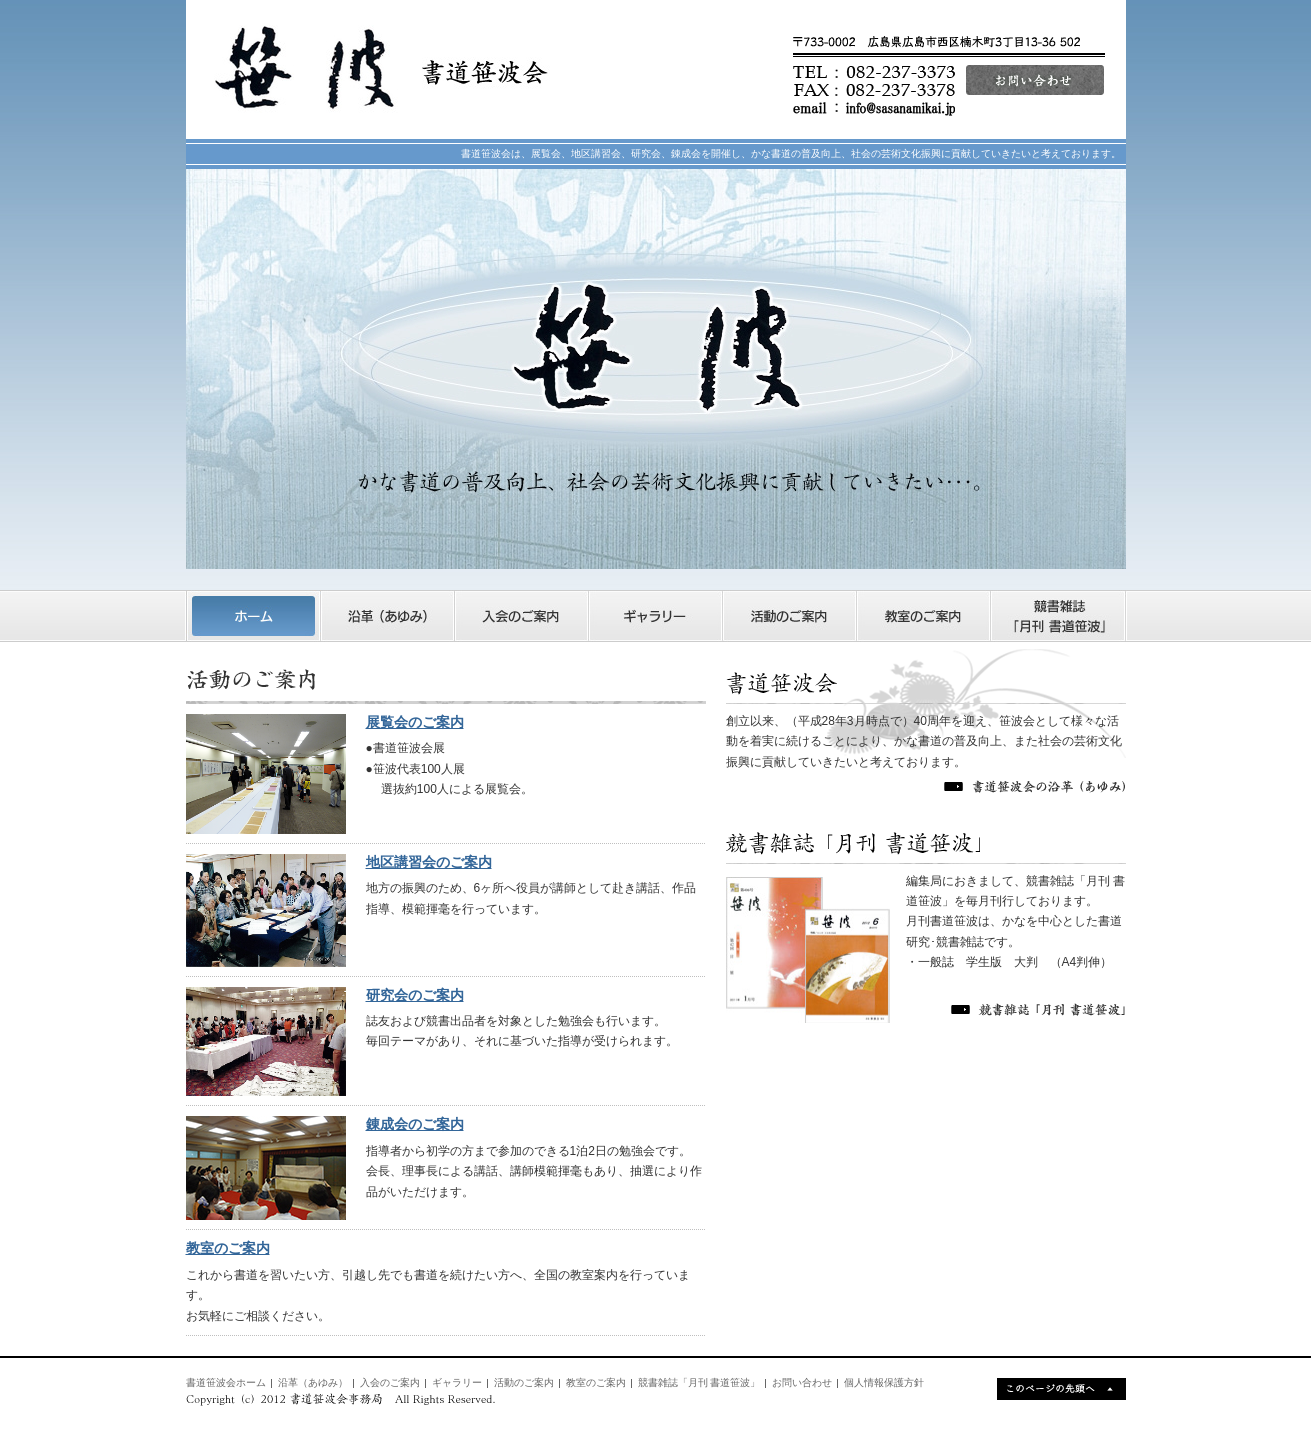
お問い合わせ (802, 1382)
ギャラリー (457, 1382)
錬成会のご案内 (415, 1124)
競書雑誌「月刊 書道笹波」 (699, 1382)
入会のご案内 (390, 1382)
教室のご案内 (228, 1248)
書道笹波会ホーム (226, 1382)
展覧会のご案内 (415, 722)
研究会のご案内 (415, 995)
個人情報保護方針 (884, 1382)
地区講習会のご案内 (429, 862)
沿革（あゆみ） (313, 1382)
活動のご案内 (524, 1382)
